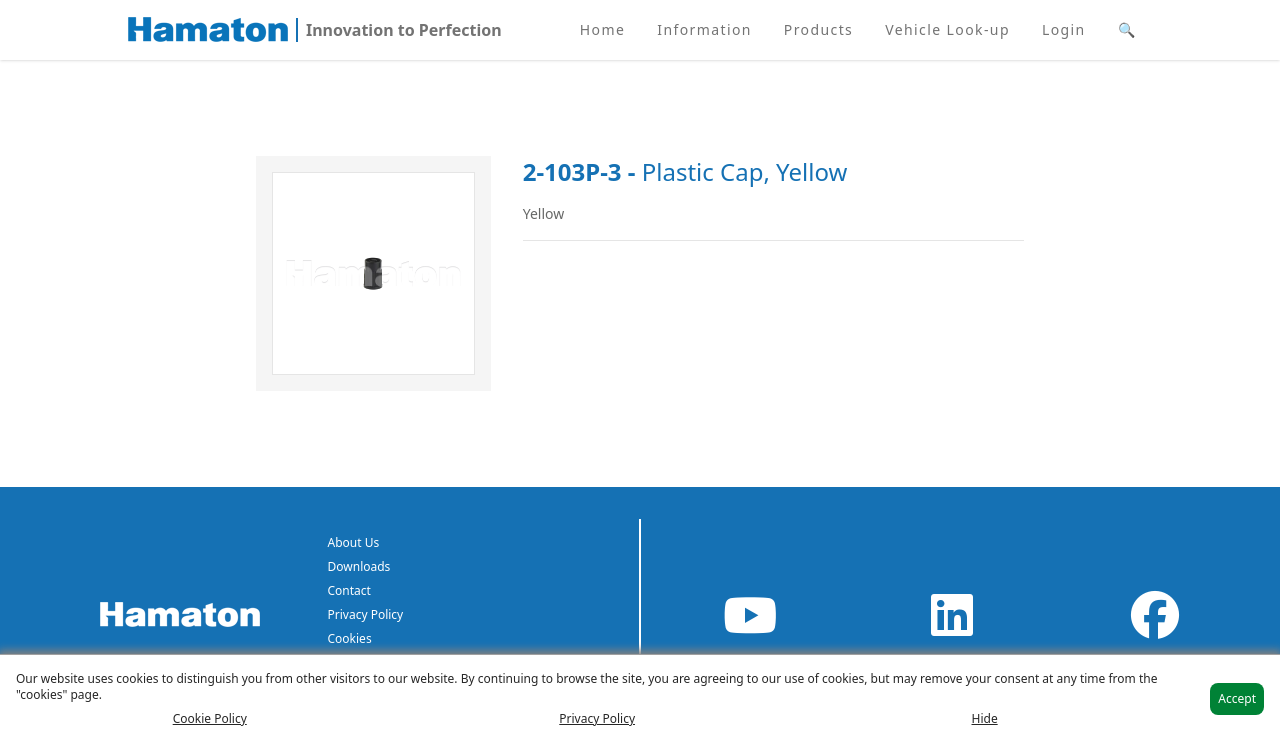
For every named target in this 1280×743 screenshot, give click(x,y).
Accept (1237, 698)
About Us (354, 542)
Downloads (359, 566)
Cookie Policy (210, 719)
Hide (985, 719)
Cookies (350, 638)
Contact (349, 590)
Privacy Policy (366, 614)
